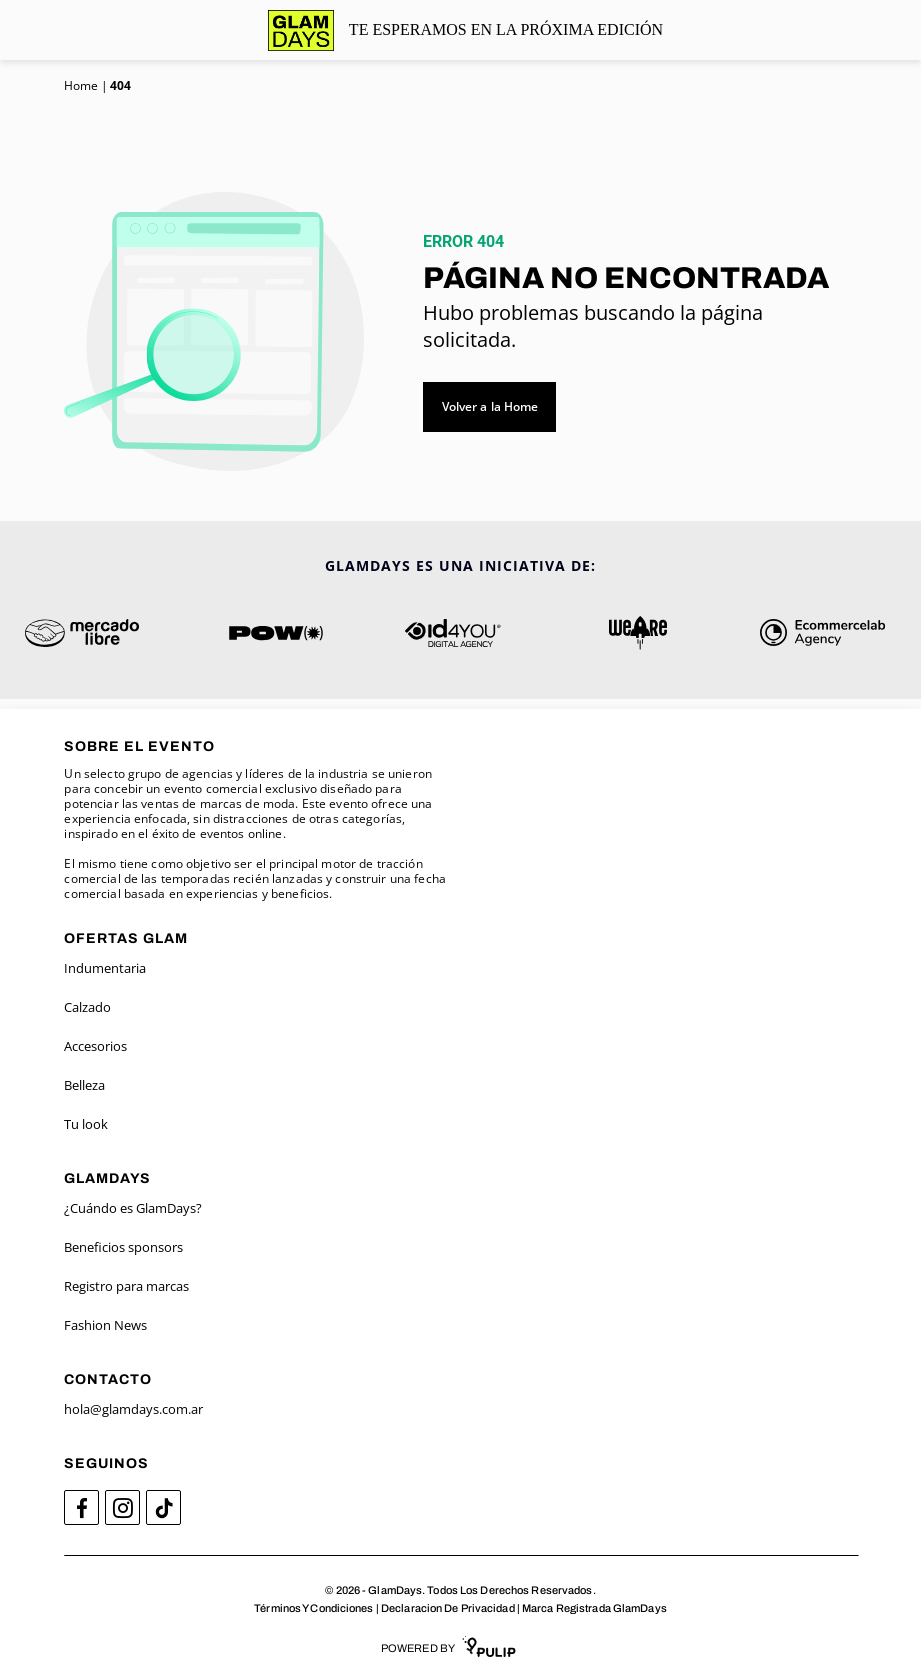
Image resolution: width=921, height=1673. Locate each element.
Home (81, 85)
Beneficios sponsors (123, 1247)
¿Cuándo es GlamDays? (133, 1208)
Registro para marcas (126, 1286)
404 (120, 85)
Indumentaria (105, 968)
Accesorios (95, 1046)
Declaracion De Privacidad (448, 1608)
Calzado (87, 1007)
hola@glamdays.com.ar (133, 1409)
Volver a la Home (490, 406)
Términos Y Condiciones (313, 1608)
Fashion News (105, 1325)
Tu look (86, 1124)
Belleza (84, 1085)
